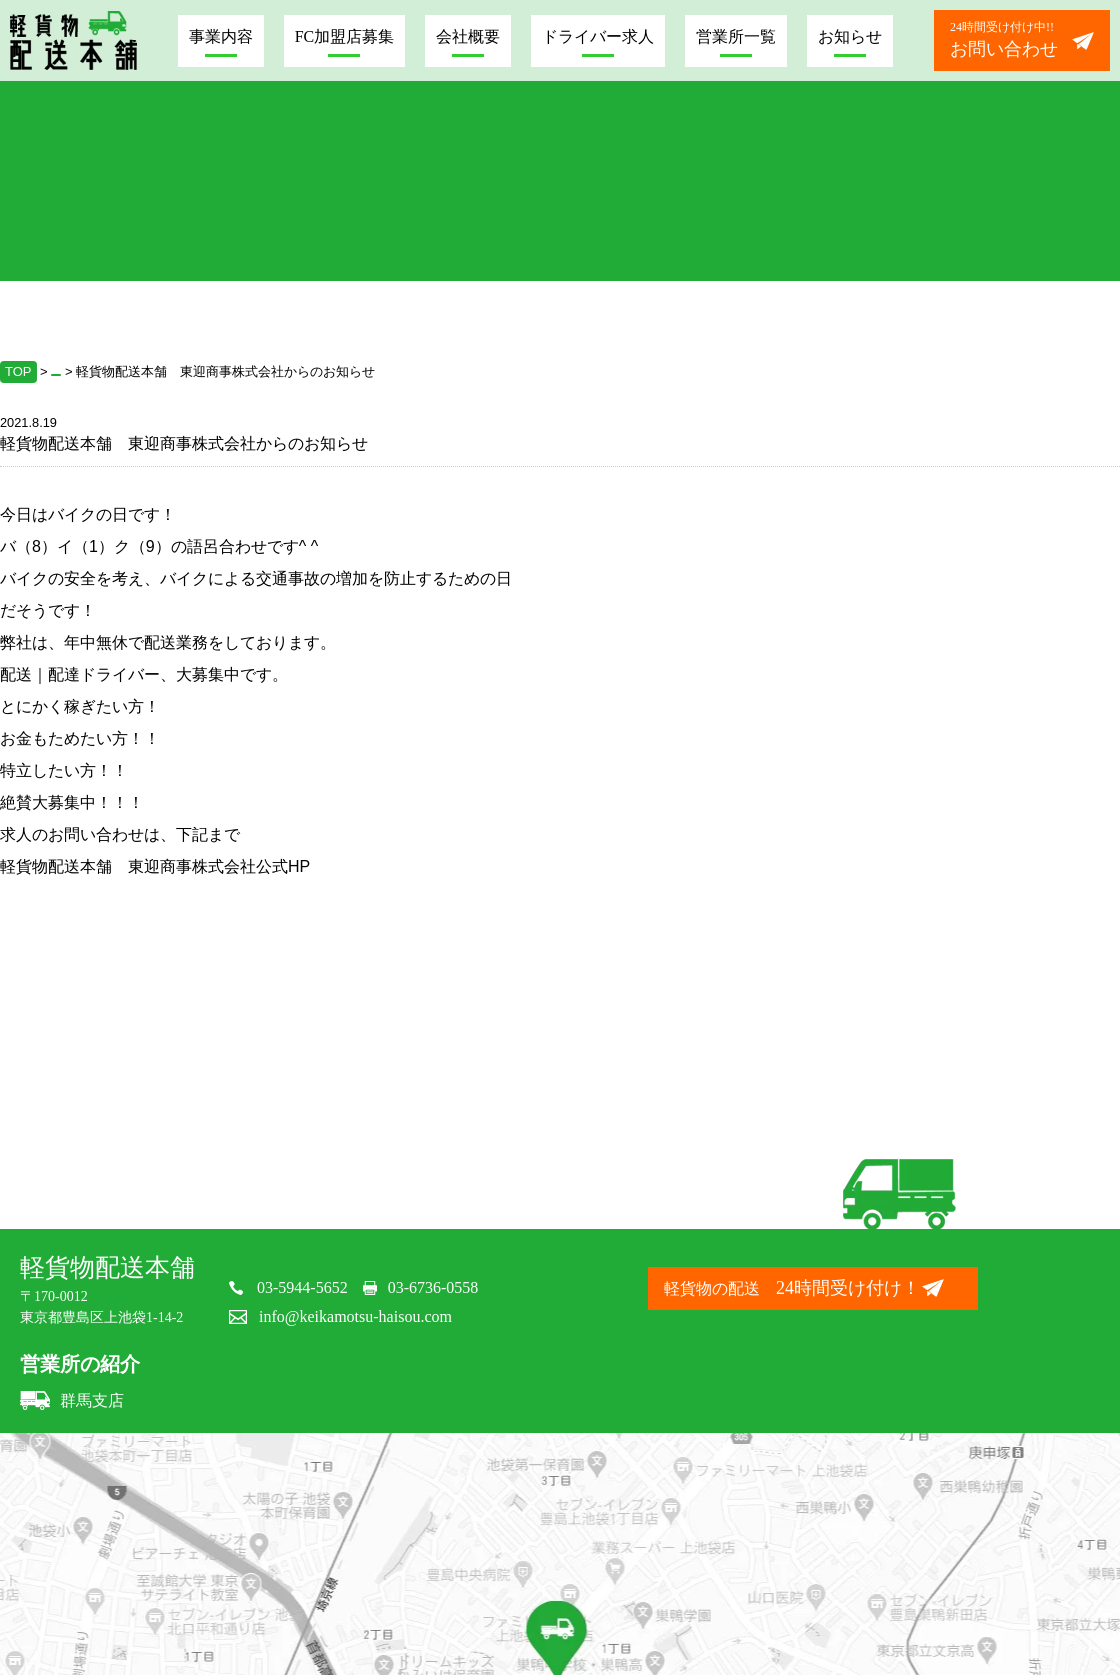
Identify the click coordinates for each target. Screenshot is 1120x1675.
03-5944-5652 (302, 1287)
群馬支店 (72, 1400)
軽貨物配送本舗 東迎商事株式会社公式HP (155, 866)
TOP (18, 371)
